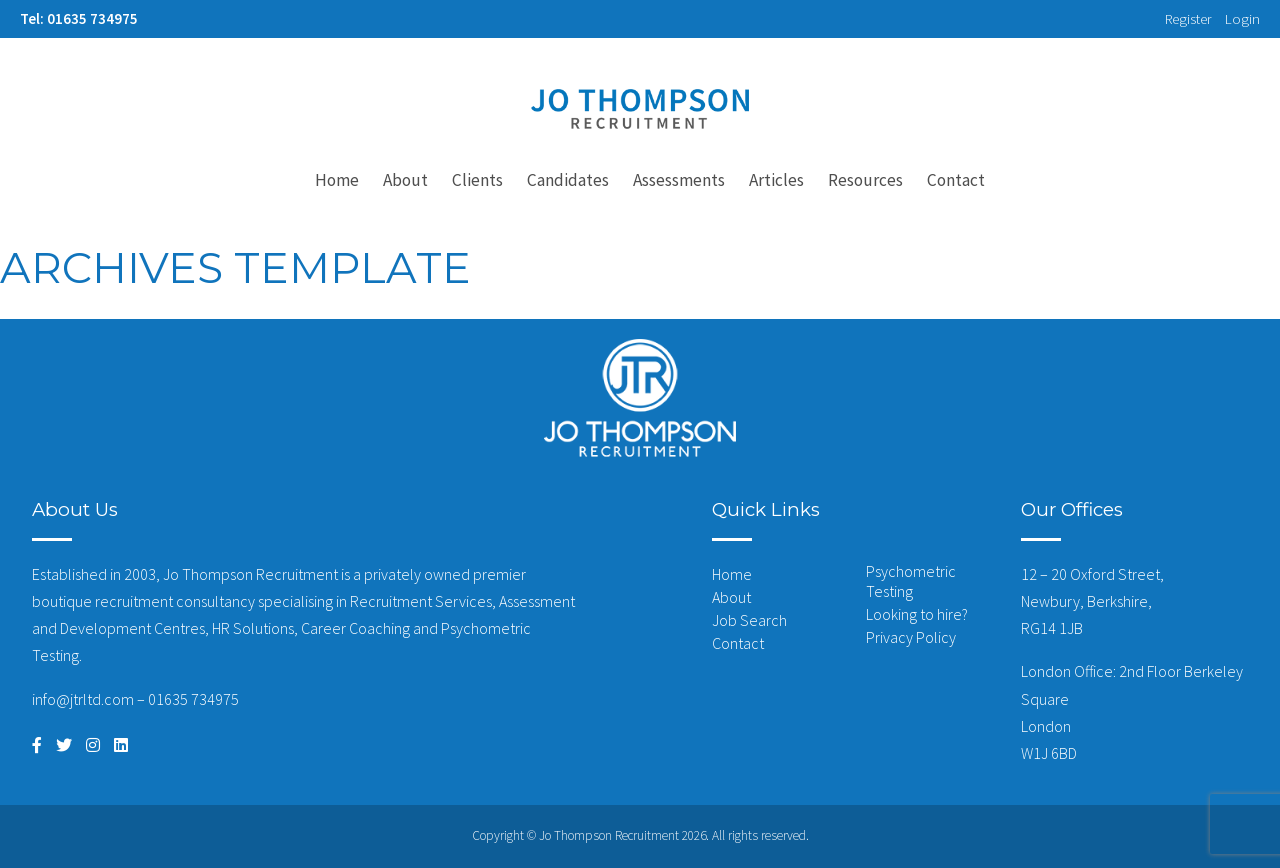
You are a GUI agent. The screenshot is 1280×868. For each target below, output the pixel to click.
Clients (477, 180)
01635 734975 (193, 699)
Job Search (749, 620)
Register (1188, 19)
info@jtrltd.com (83, 699)
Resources (865, 180)
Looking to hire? (917, 614)
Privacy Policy (911, 637)
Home (337, 180)
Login (1242, 19)
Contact (956, 180)
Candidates (568, 180)
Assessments (679, 180)
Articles (776, 180)
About (405, 180)
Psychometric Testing (911, 581)
